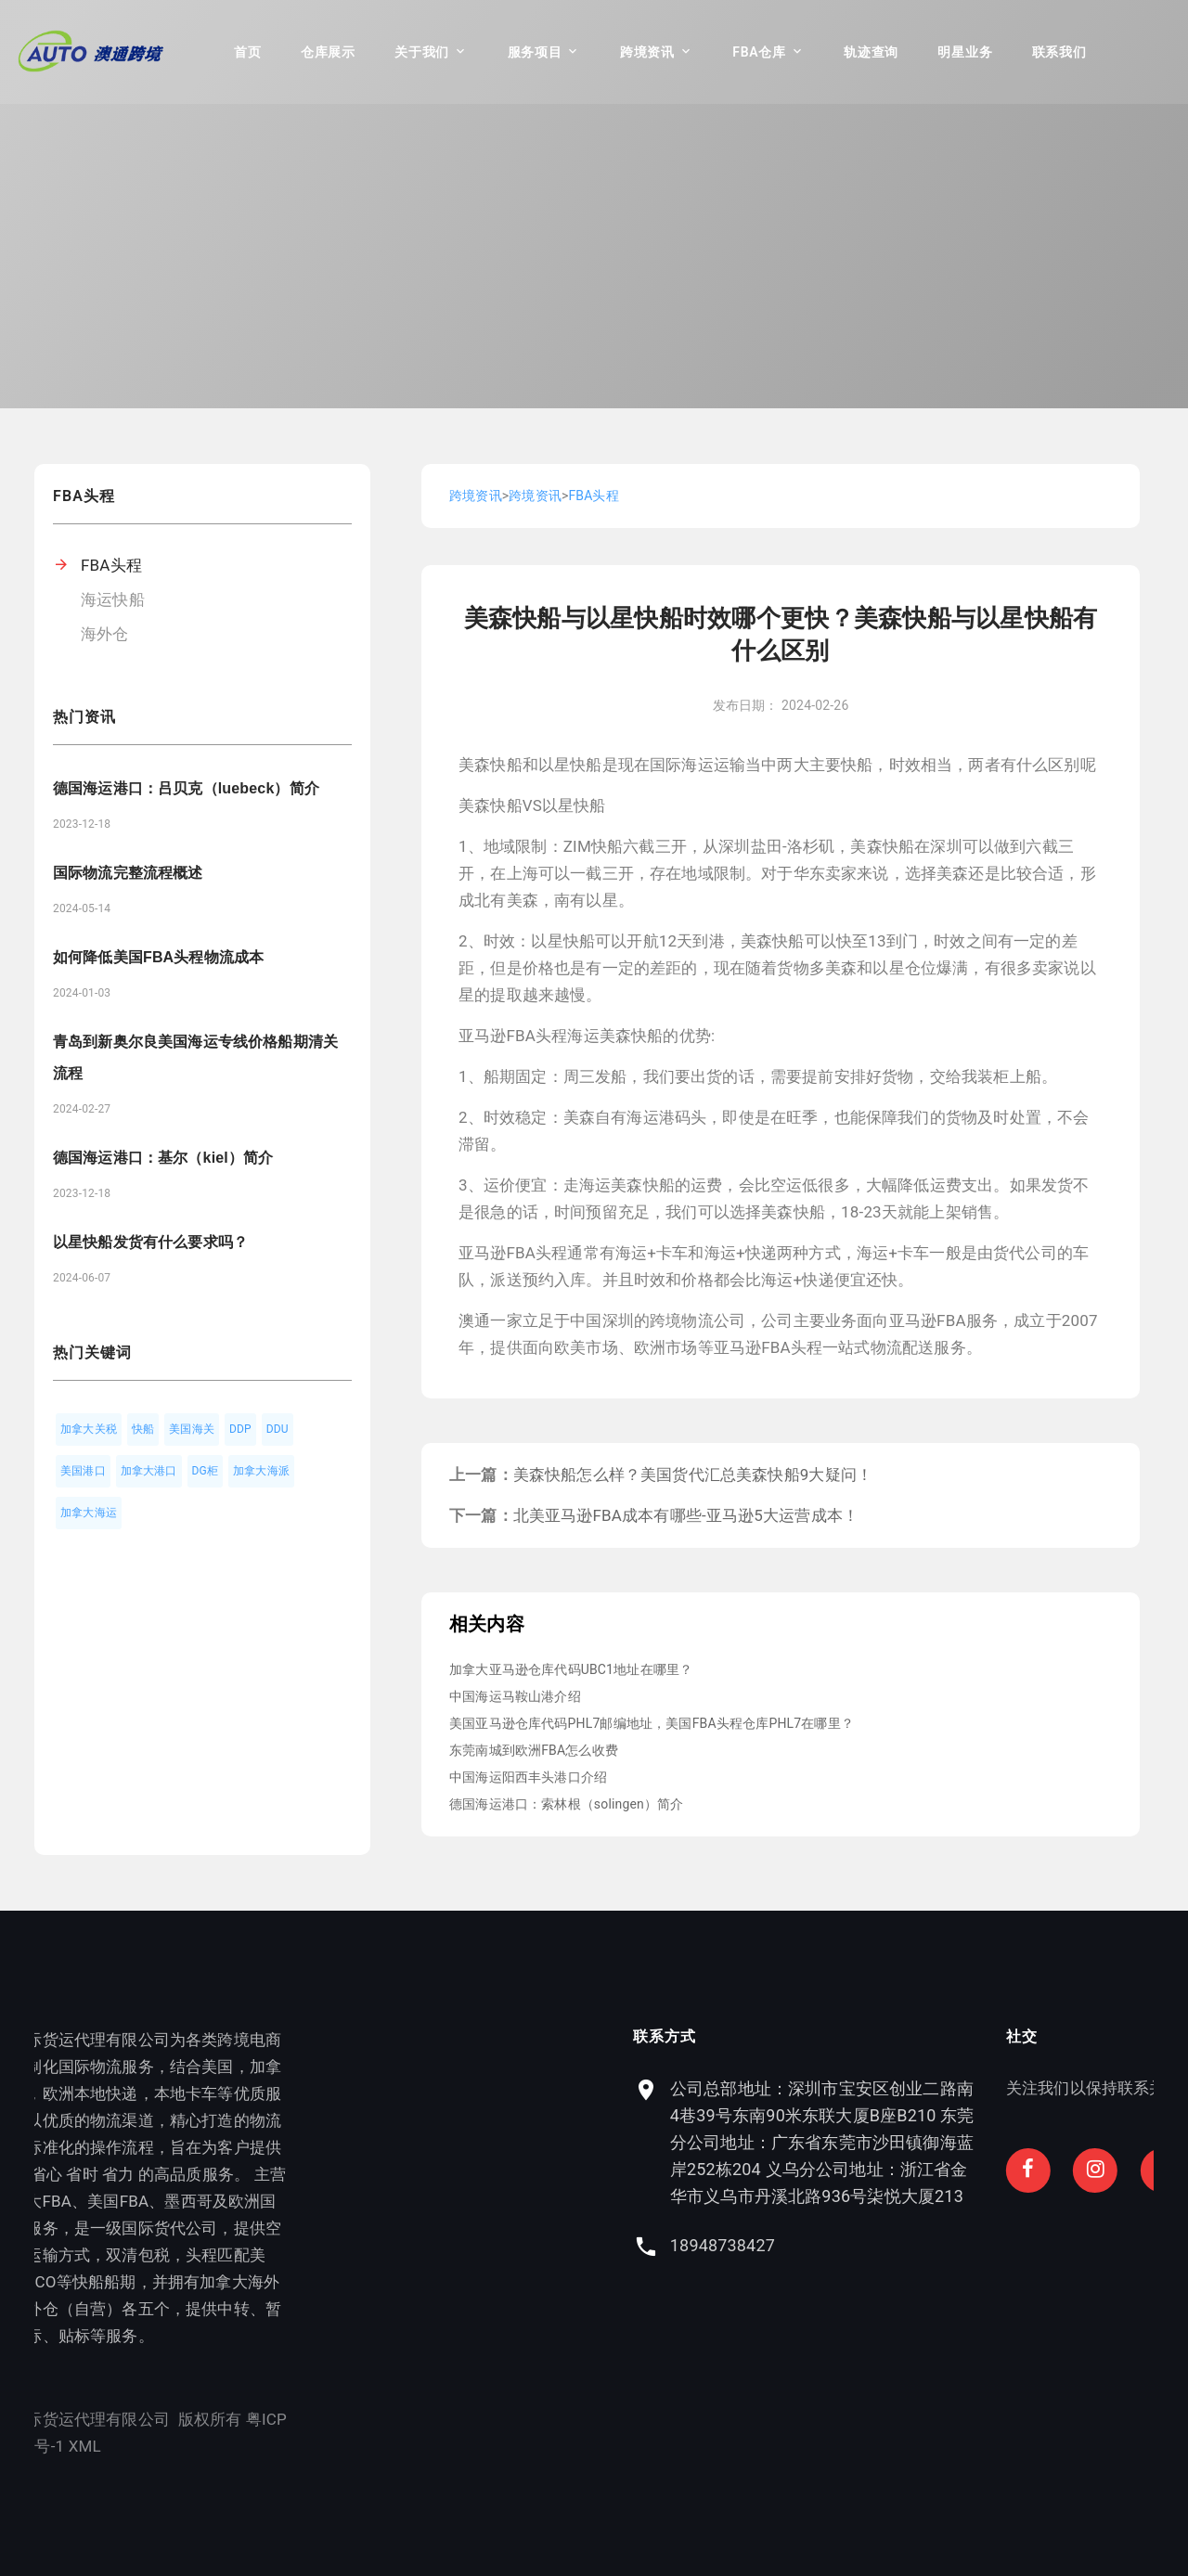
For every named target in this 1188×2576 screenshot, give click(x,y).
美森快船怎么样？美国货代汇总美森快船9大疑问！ (692, 1474)
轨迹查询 (871, 52)
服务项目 (535, 52)
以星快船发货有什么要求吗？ (150, 1242)
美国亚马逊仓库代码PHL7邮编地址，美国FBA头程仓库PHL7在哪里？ (651, 1723)
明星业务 (964, 52)
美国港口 (83, 1470)
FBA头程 (111, 565)
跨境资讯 (647, 52)
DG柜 (205, 1470)
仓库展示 (328, 52)
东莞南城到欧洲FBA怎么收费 (533, 1750)
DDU (277, 1429)
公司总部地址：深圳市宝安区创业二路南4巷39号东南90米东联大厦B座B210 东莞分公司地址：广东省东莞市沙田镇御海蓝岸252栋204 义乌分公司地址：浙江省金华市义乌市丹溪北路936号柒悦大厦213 (960, 2142)
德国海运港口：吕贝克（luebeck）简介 (186, 788)
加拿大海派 (261, 1470)
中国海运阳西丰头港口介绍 (528, 1777)
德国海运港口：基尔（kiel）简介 (163, 1158)
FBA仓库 (758, 52)
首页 (247, 52)
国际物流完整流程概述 (128, 873)
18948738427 (860, 2245)
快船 (143, 1429)
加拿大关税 (88, 1429)
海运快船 (113, 599)
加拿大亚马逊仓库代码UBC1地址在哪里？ (570, 1669)
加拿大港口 (149, 1470)
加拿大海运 (88, 1512)
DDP (240, 1429)
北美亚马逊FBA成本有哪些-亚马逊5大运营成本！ (686, 1515)
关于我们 (421, 52)
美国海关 (191, 1429)
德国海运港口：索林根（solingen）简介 (566, 1804)
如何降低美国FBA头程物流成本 (158, 957)
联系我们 (1059, 52)
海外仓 (105, 634)
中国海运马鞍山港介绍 (515, 1696)
